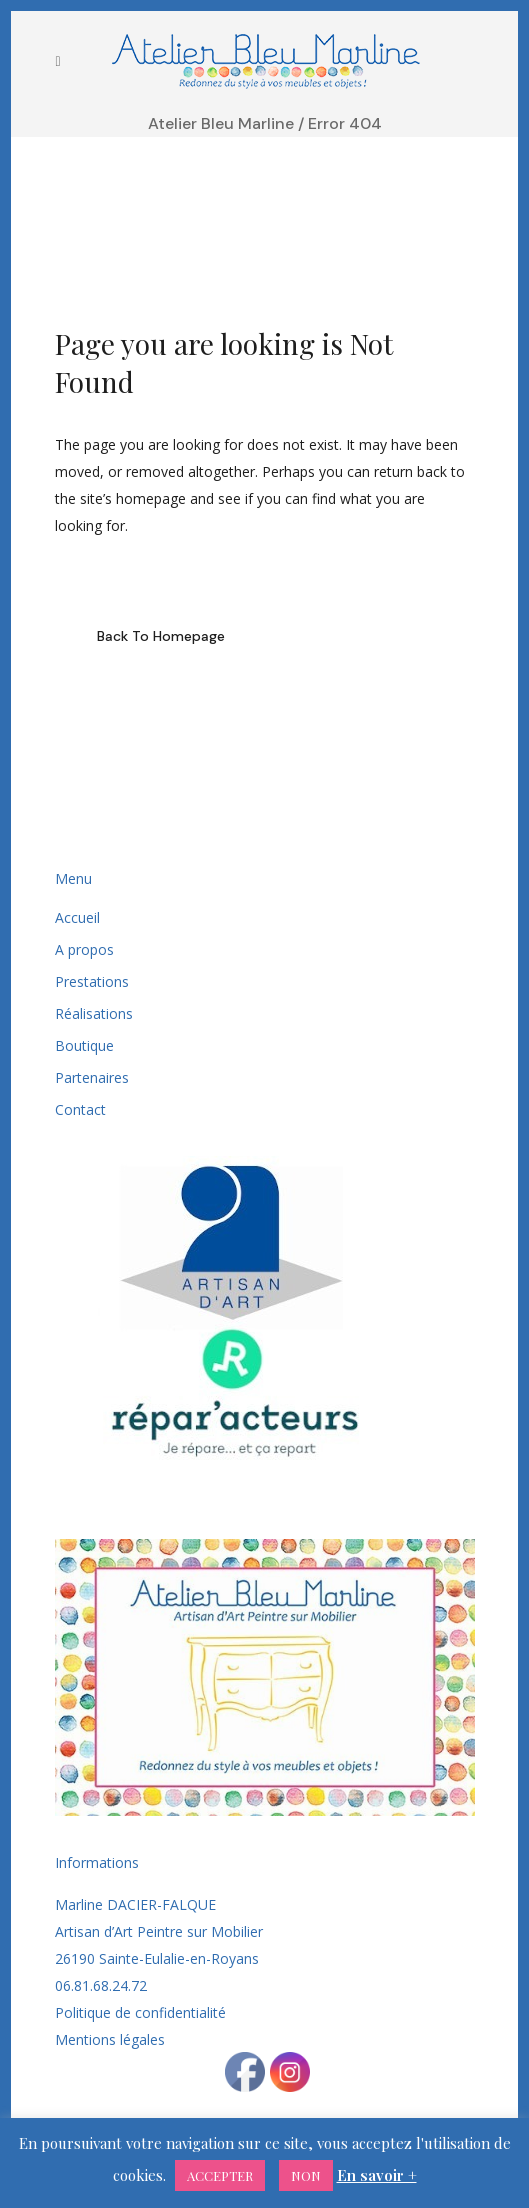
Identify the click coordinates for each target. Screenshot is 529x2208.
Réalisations (94, 1013)
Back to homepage (161, 636)
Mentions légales (110, 2039)
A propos (84, 949)
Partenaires (92, 1077)
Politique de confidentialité (140, 2012)
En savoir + (377, 2175)
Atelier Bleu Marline (221, 123)
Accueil (77, 917)
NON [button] (306, 2175)
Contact (80, 1109)
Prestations (92, 981)
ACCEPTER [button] (220, 2175)
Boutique (84, 1045)
